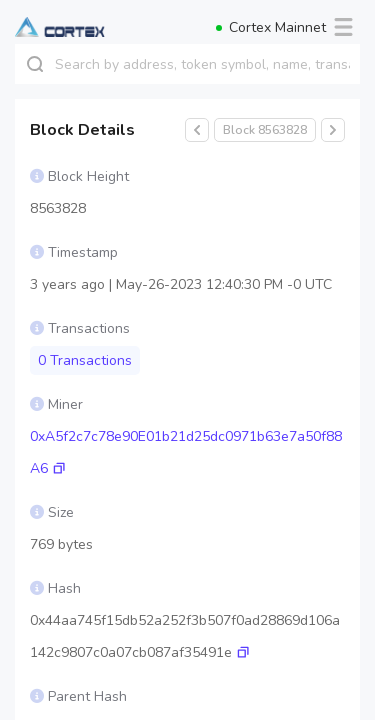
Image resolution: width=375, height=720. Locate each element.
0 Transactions (85, 360)
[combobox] (207, 64)
